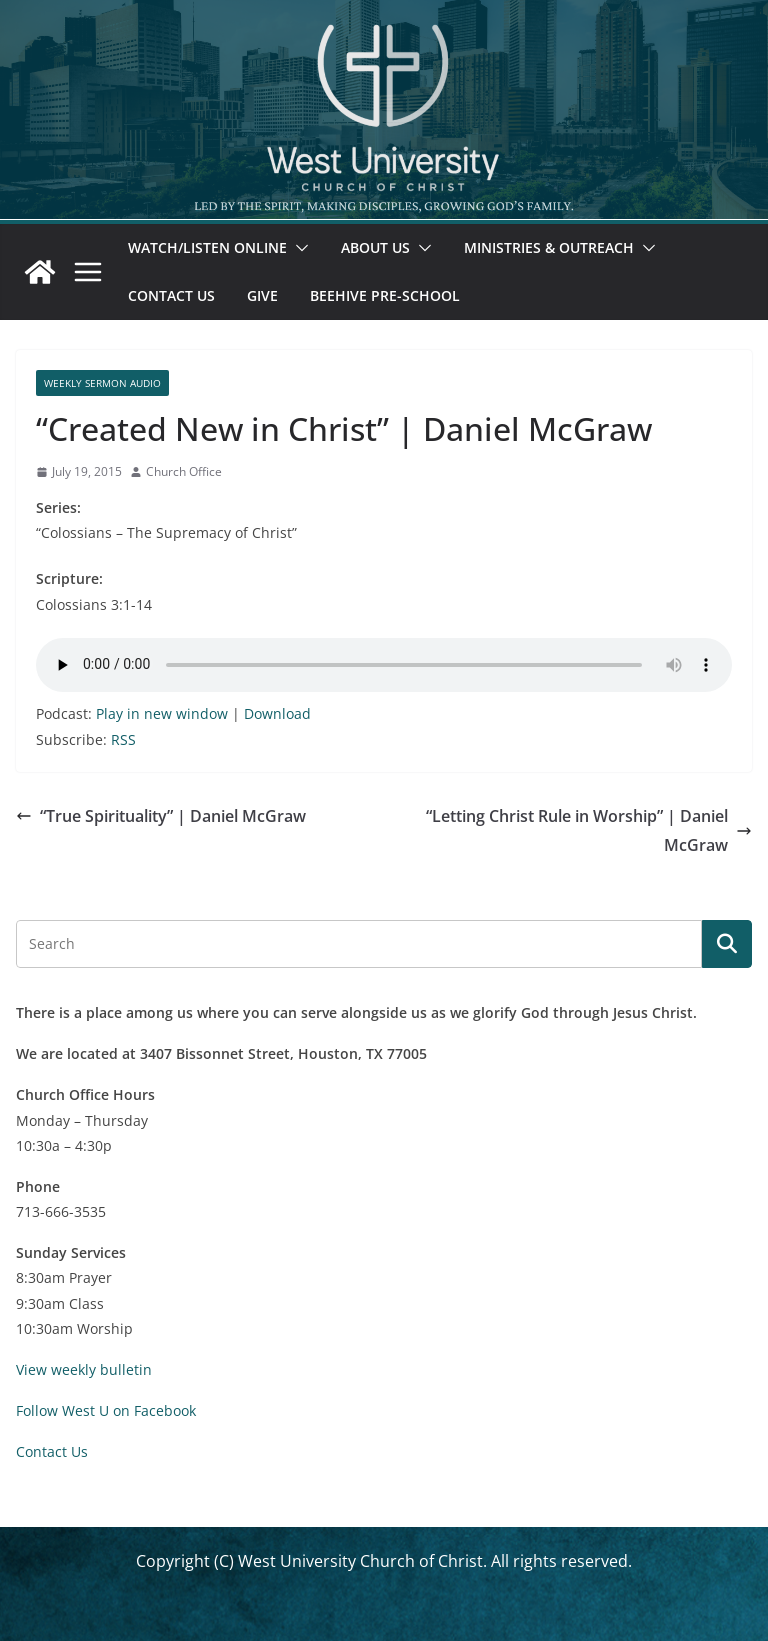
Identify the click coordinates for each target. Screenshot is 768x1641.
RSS (123, 739)
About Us (375, 247)
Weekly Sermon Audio (102, 383)
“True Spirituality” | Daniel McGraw (161, 816)
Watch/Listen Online (207, 247)
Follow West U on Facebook (106, 1410)
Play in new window (162, 713)
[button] (298, 248)
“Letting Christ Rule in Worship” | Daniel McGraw (589, 830)
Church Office (184, 471)
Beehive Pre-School (385, 295)
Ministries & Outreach (549, 247)
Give (262, 295)
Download (277, 713)
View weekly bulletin (84, 1369)
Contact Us (171, 295)
